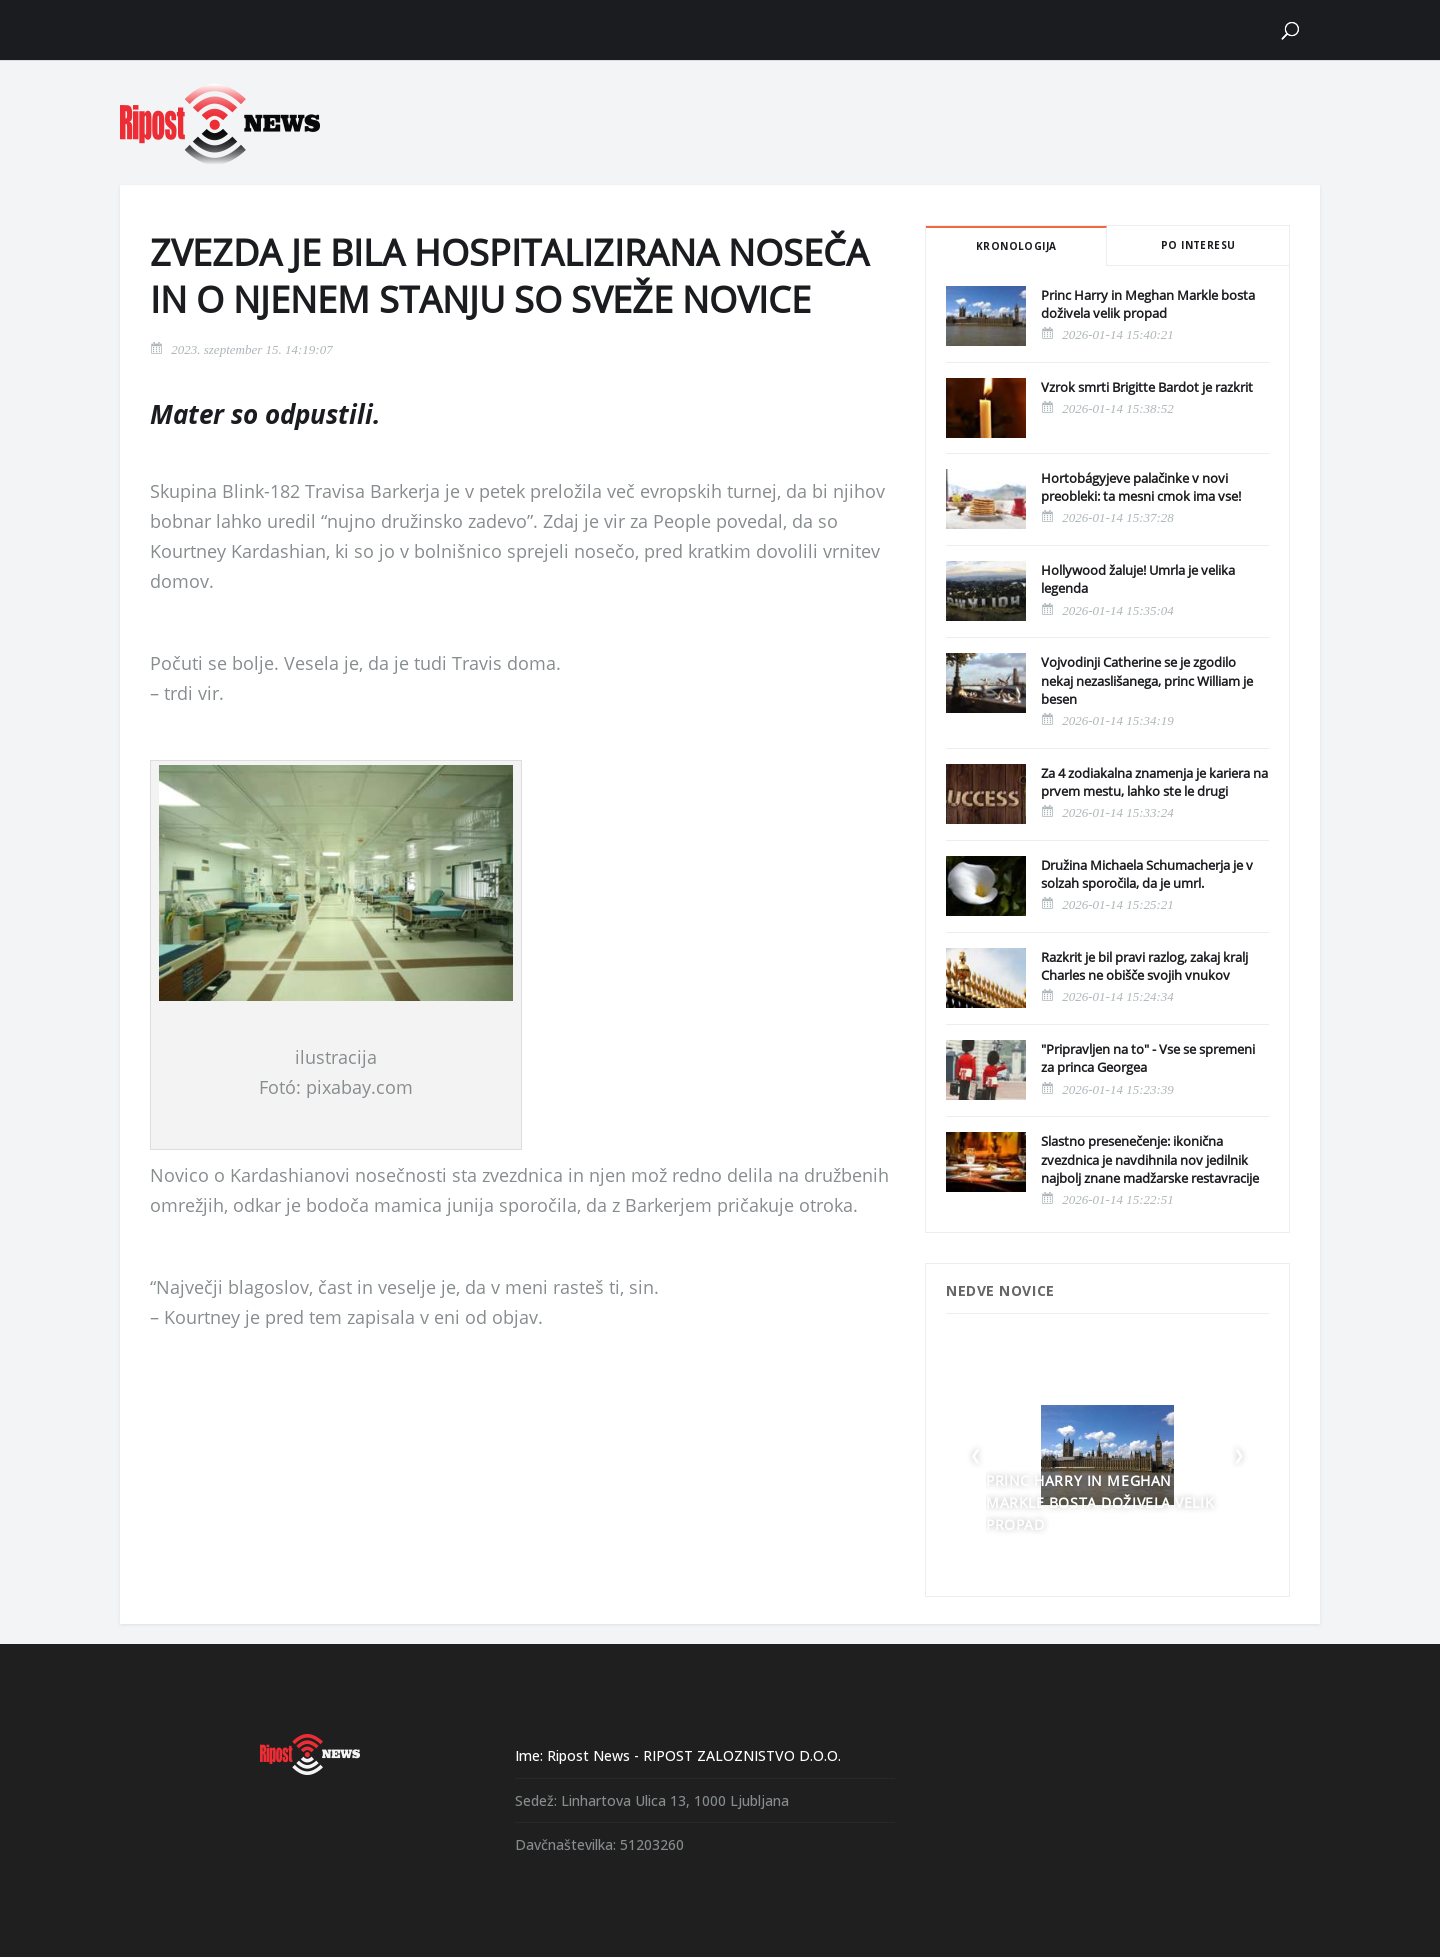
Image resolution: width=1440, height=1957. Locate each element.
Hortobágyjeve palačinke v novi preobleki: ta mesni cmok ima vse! (1141, 487)
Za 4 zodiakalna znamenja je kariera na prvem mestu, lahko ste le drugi (1154, 782)
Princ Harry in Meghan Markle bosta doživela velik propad (1148, 304)
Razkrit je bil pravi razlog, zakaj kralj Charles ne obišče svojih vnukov (1144, 966)
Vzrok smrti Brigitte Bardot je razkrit (1147, 387)
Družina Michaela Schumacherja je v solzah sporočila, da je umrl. (1147, 874)
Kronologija (1016, 246)
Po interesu (1198, 245)
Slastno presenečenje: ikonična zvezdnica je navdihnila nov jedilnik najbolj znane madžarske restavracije (1150, 1159)
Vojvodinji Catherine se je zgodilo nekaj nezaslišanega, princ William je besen (1147, 680)
